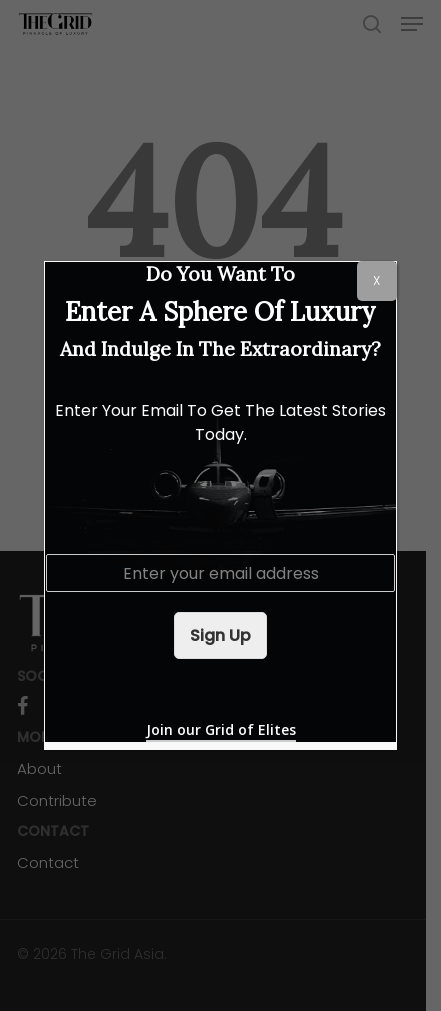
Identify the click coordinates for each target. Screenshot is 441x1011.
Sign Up (220, 635)
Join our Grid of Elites (220, 729)
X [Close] (376, 280)
